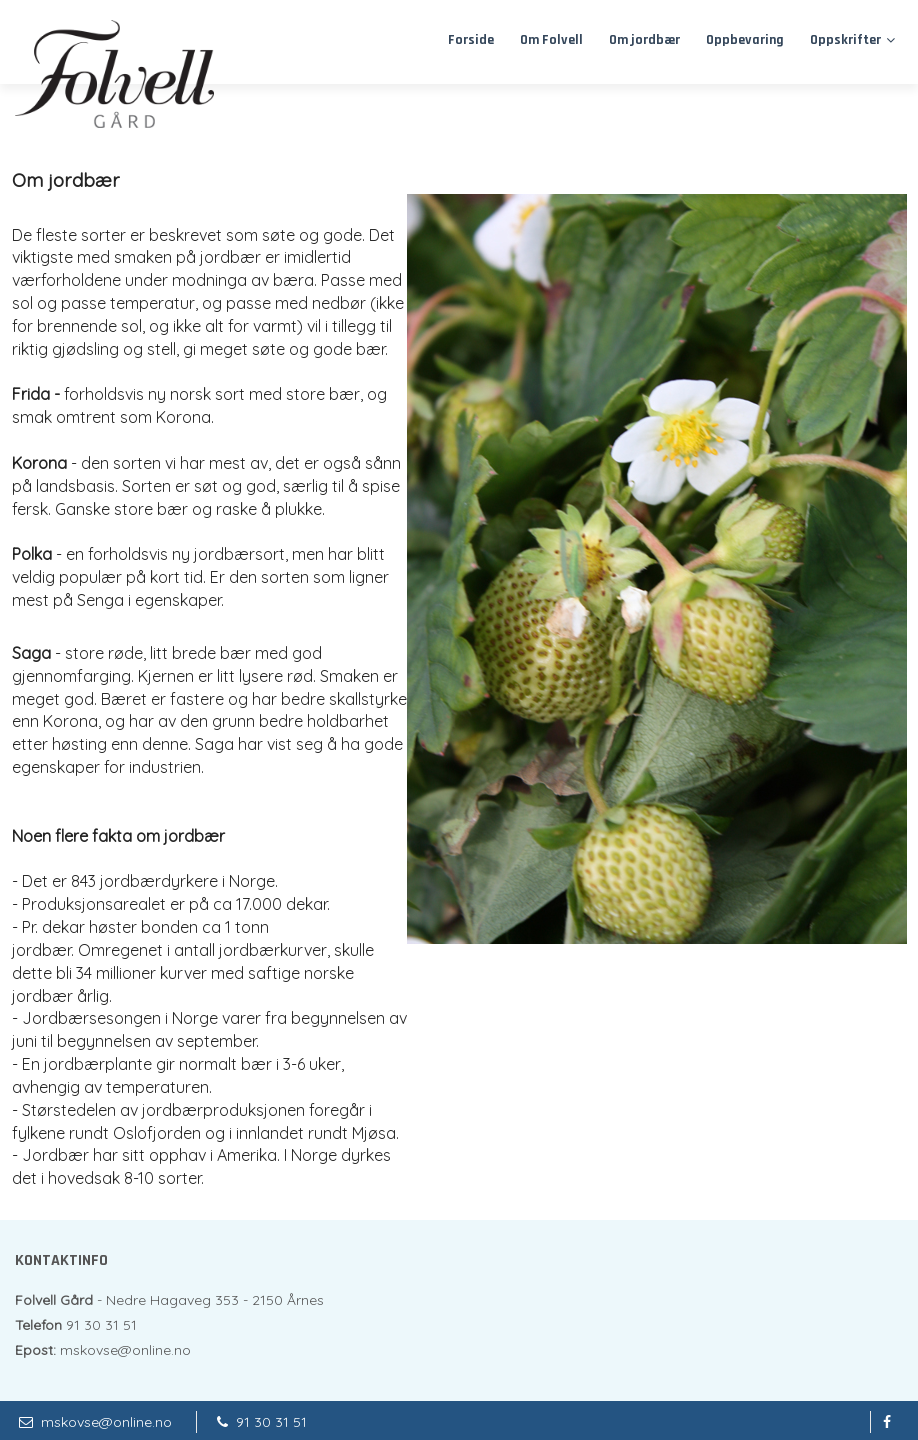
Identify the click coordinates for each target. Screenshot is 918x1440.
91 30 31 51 (271, 1422)
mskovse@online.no (106, 1422)
